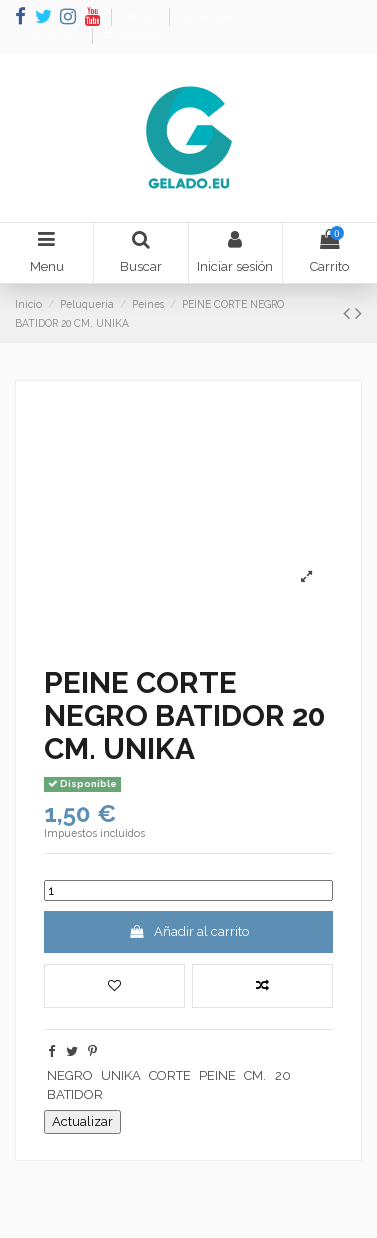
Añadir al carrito (188, 931)
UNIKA (121, 1075)
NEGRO (70, 1075)
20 (283, 1075)
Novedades (208, 17)
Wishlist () (50, 35)
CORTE (170, 1075)
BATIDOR (75, 1094)
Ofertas (141, 17)
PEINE (217, 1075)
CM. (255, 1075)
